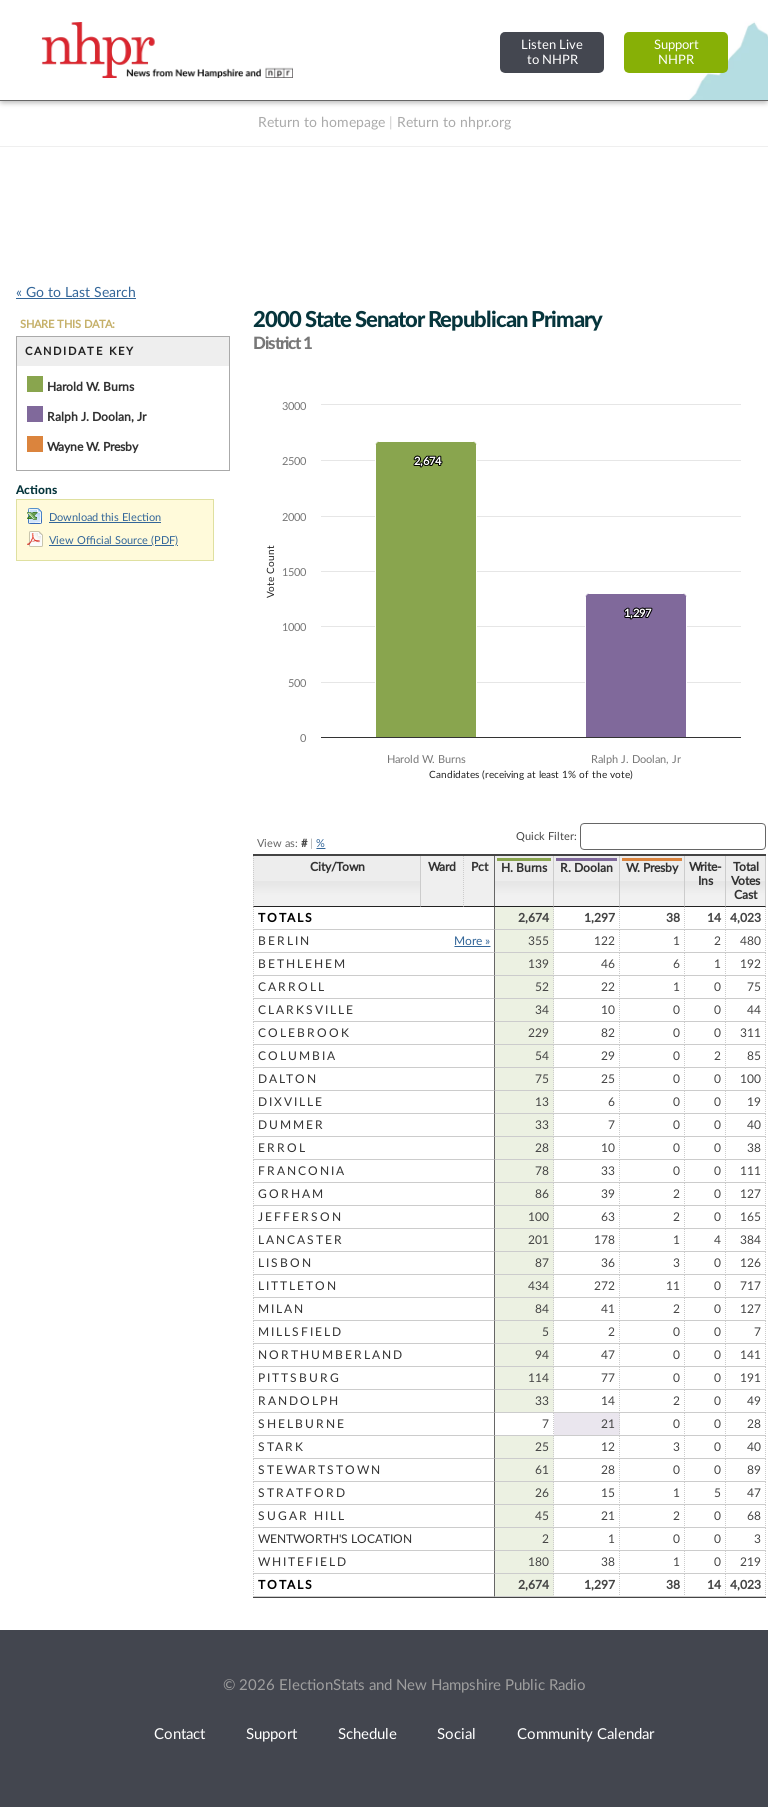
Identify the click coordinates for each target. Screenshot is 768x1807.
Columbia (297, 1056)
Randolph (299, 1401)
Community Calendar (585, 1734)
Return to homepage (321, 123)
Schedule (367, 1734)
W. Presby (638, 868)
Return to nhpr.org (454, 123)
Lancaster (301, 1240)
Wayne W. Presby (92, 447)
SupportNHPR (676, 52)
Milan (281, 1309)
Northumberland (331, 1355)
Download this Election (94, 517)
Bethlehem (302, 964)
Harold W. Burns (90, 387)
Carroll (292, 987)
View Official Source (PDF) (102, 540)
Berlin (284, 941)
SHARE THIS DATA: (67, 324)
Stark (281, 1447)
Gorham (291, 1194)
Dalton (288, 1079)
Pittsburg (299, 1378)
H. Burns (510, 868)
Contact (179, 1734)
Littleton (298, 1286)
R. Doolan (572, 868)
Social (456, 1734)
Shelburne (302, 1424)
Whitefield (303, 1562)
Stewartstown (320, 1470)
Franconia (302, 1171)
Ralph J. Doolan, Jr (96, 417)
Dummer (291, 1125)
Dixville (291, 1102)
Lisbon (285, 1263)
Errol (282, 1148)
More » (458, 941)
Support (271, 1734)
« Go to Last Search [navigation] (76, 293)
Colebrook (304, 1033)
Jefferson (300, 1217)
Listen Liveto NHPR (552, 52)
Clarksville (306, 1010)
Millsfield (300, 1332)
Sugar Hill (302, 1516)
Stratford (302, 1493)
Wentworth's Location (335, 1539)
